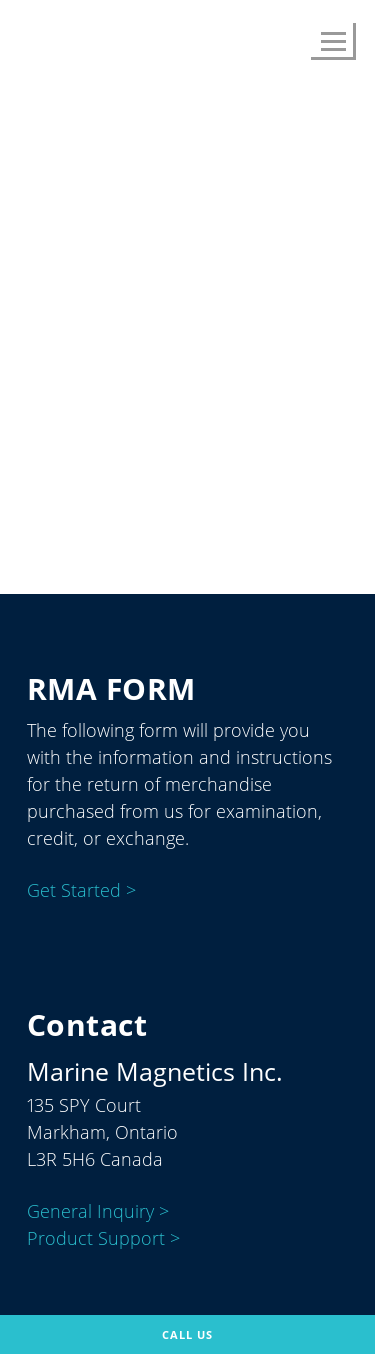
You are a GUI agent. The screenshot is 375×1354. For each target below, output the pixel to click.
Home (34, 475)
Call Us (187, 1334)
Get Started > (81, 891)
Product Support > (103, 1239)
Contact (293, 475)
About (210, 475)
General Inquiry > (98, 1212)
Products (122, 475)
